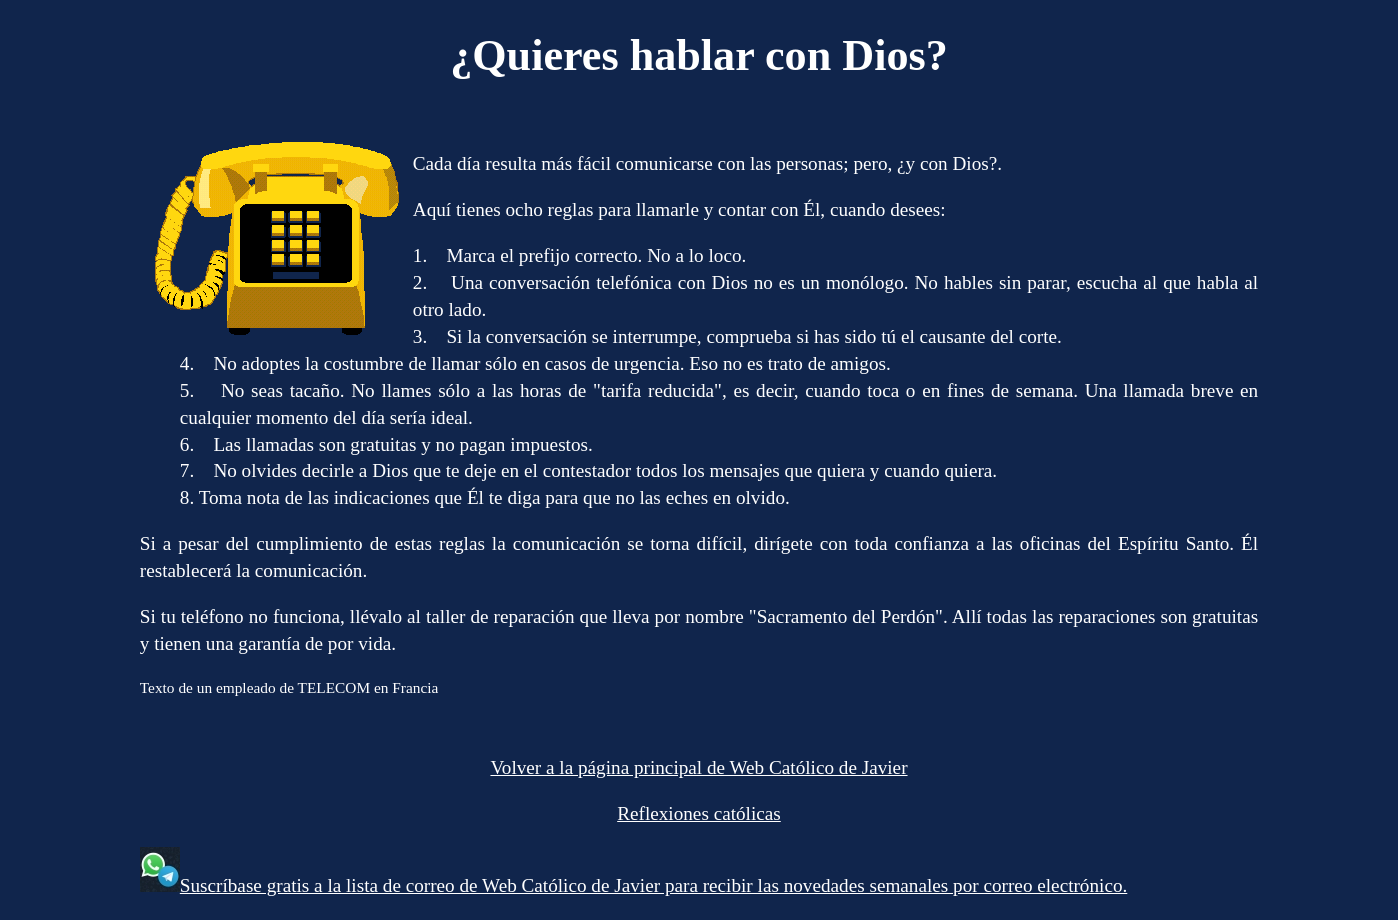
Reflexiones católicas (699, 813)
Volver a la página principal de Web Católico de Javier (698, 767)
